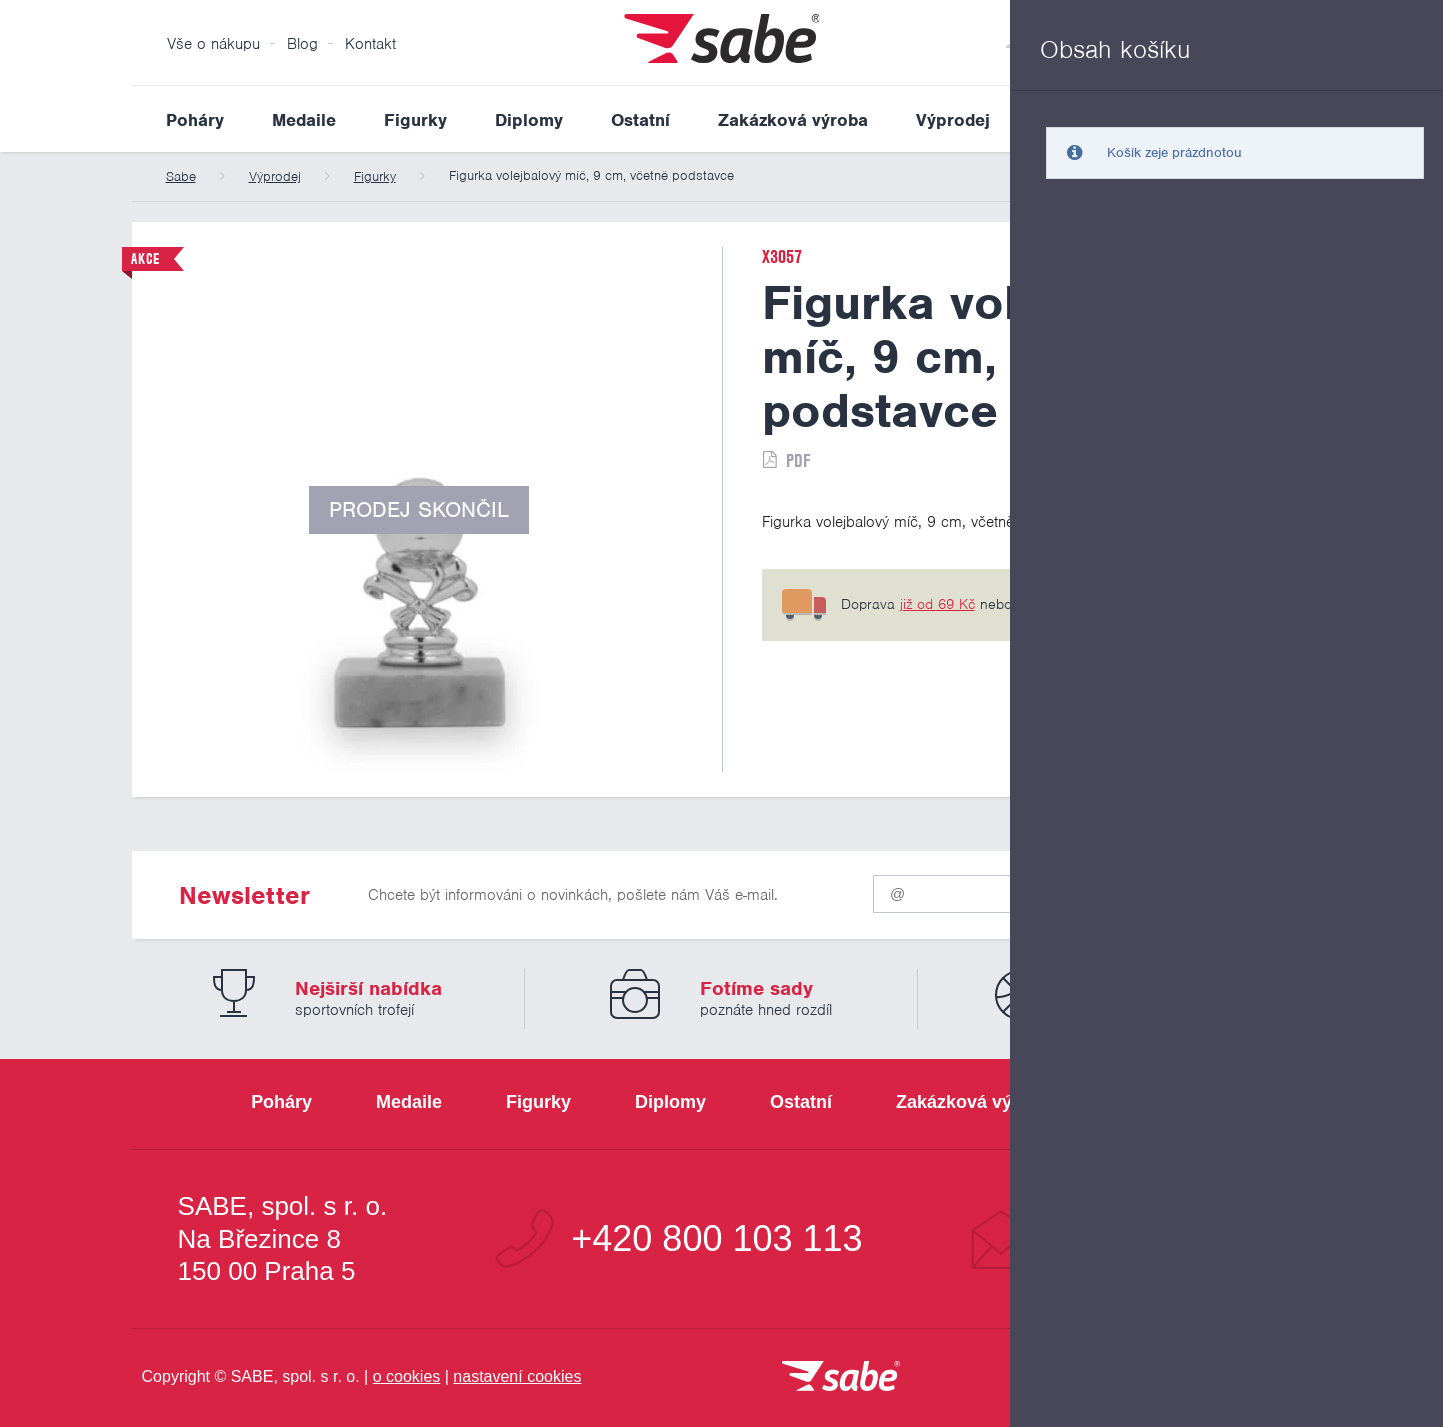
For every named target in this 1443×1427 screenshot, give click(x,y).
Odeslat (1193, 889)
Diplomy (529, 120)
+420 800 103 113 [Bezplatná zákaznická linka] (716, 1239)
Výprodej (953, 120)
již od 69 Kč (937, 604)
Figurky (415, 120)
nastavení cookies (517, 1376)
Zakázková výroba (793, 120)
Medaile (304, 120)
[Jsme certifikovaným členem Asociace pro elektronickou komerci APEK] (1202, 1378)
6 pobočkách (1143, 604)
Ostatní (640, 120)
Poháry (195, 120)
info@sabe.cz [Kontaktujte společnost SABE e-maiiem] (1156, 1239)
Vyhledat (1296, 119)
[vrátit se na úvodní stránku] (841, 1377)
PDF (798, 460)
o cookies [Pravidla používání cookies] (407, 1376)
